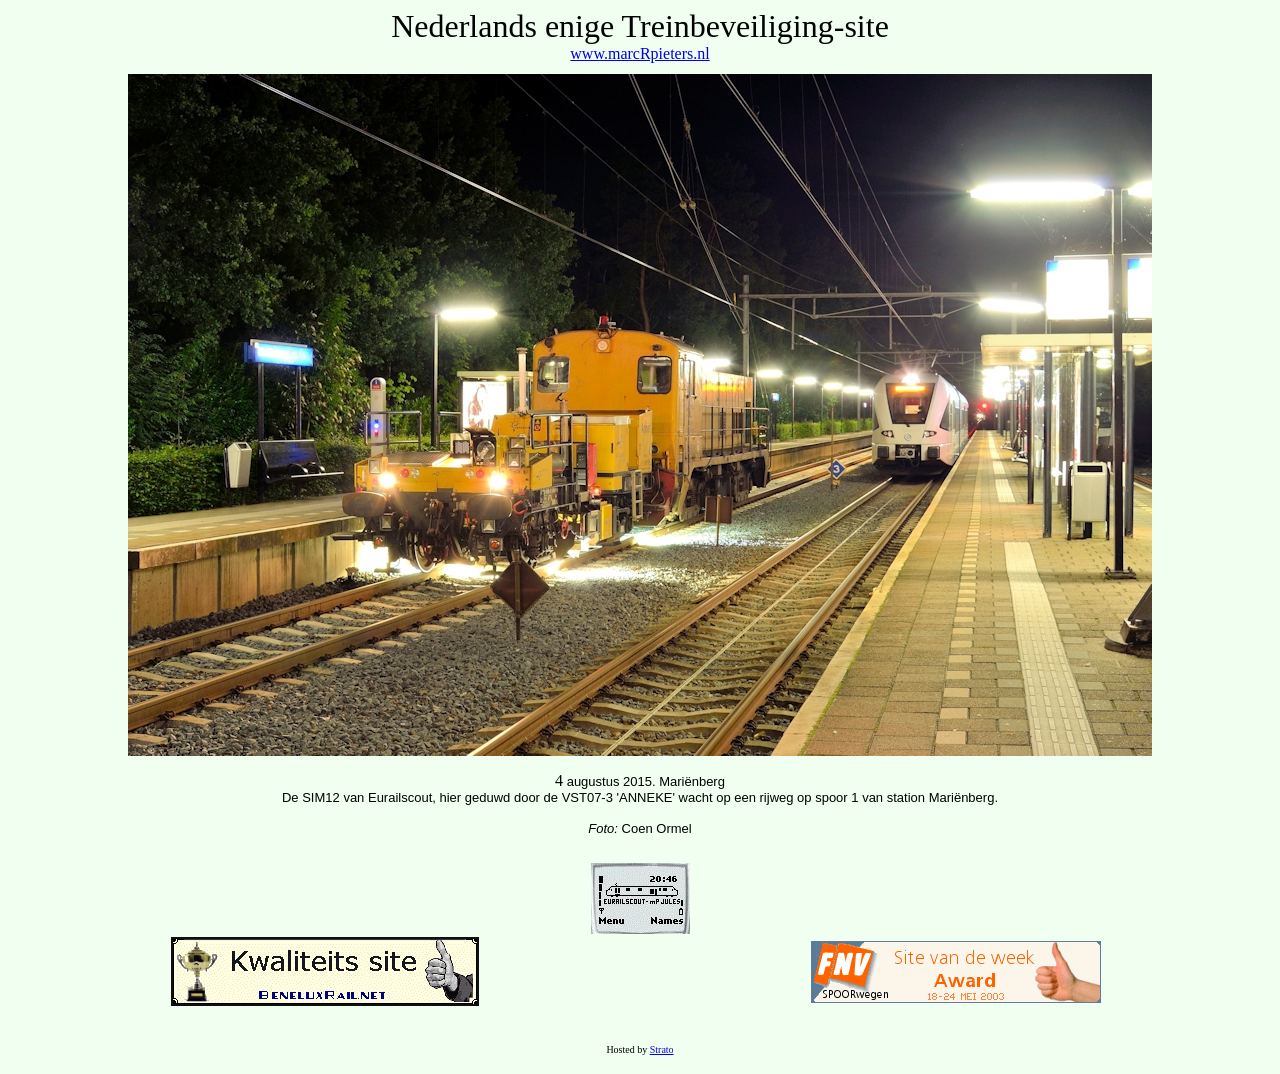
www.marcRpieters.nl (639, 53)
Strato (662, 1049)
